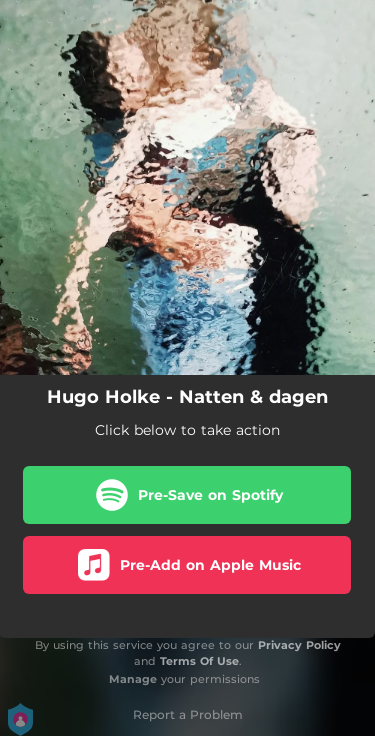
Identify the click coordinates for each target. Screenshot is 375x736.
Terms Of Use (199, 661)
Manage (133, 679)
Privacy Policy (299, 645)
